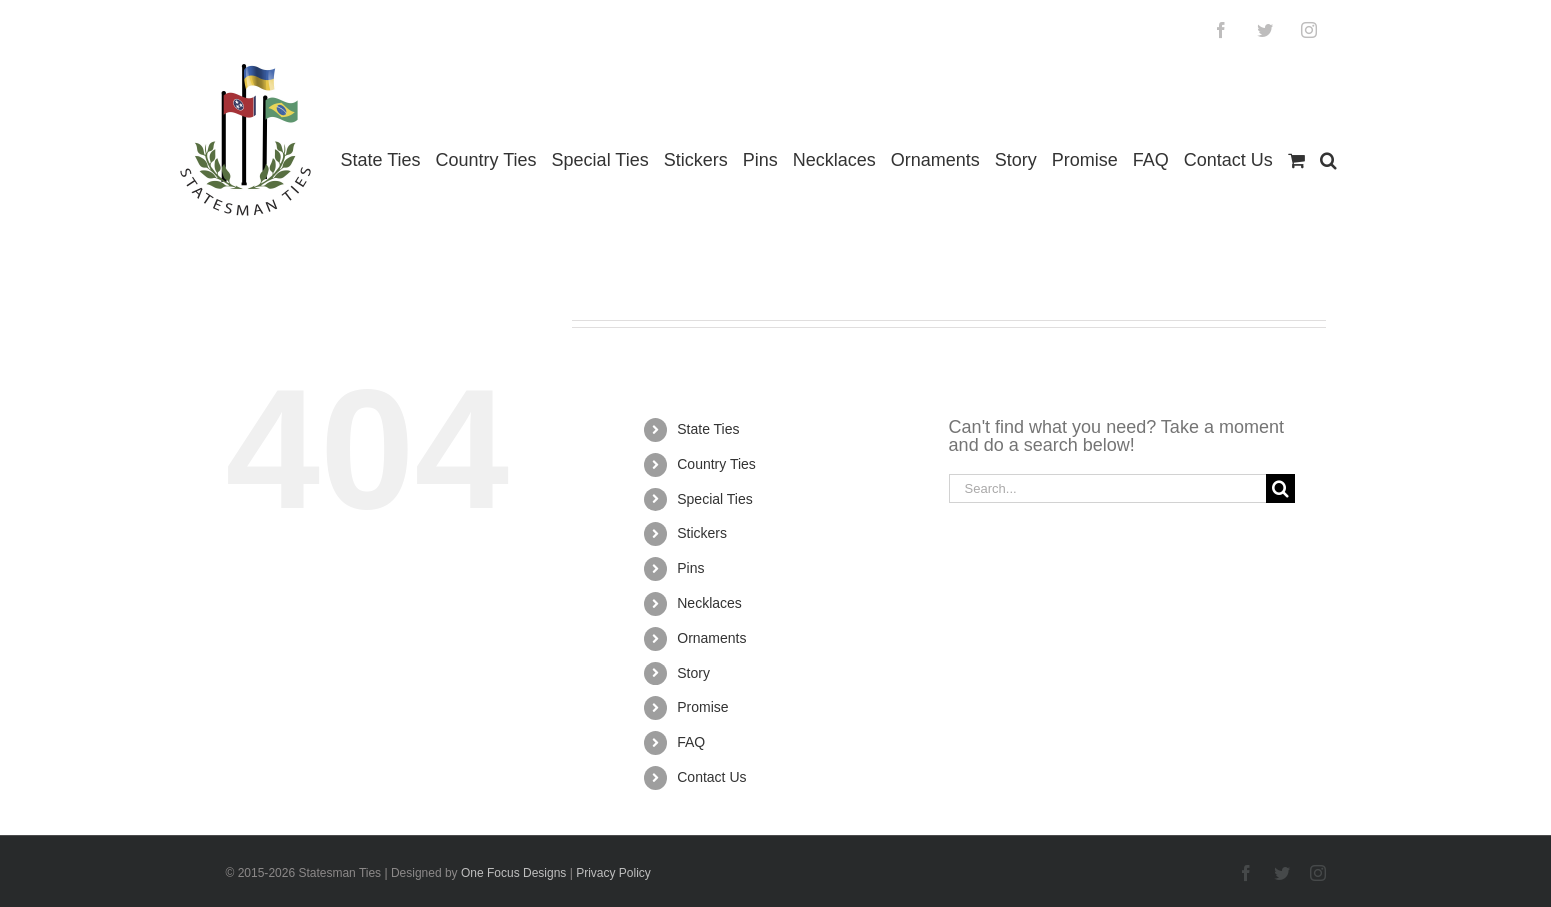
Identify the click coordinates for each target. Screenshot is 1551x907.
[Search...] (1108, 488)
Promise (702, 707)
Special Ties (714, 499)
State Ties (708, 429)
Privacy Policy (613, 873)
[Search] (1280, 488)
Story (693, 673)
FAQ (691, 742)
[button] (1328, 160)
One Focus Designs (513, 873)
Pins (690, 568)
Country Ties (716, 464)
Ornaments (711, 638)
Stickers (702, 533)
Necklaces (709, 603)
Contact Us (711, 777)
